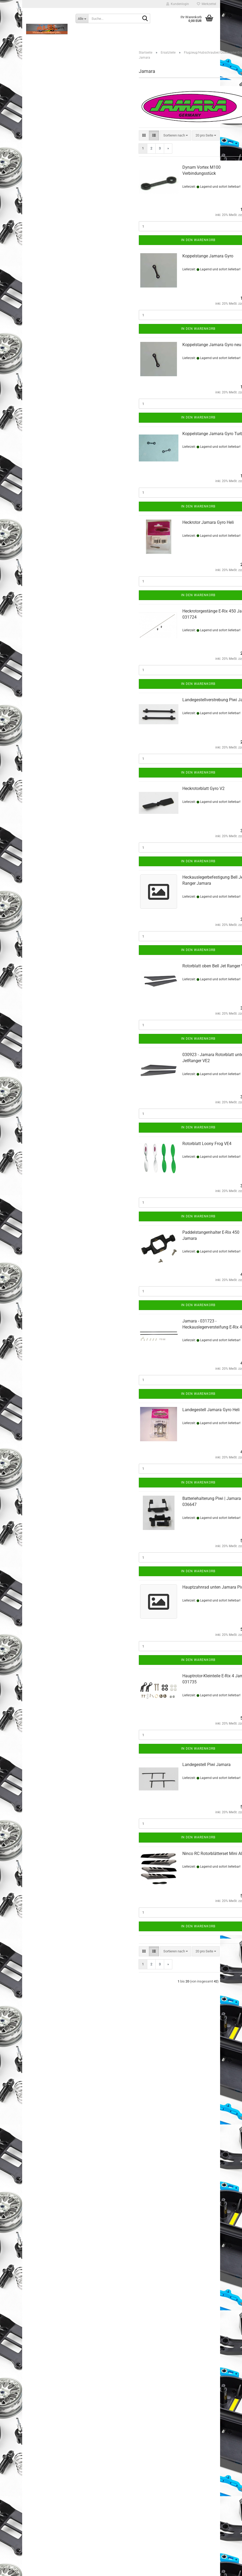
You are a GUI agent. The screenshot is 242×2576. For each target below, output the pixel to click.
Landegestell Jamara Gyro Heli (211, 1409)
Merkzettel (206, 4)
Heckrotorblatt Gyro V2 (203, 788)
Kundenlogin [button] (177, 4)
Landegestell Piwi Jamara (206, 1764)
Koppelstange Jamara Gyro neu (211, 344)
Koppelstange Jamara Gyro (207, 255)
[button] (144, 135)
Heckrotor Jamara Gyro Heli (208, 522)
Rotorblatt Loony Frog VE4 (206, 1143)
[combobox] (175, 135)
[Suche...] (81, 18)
